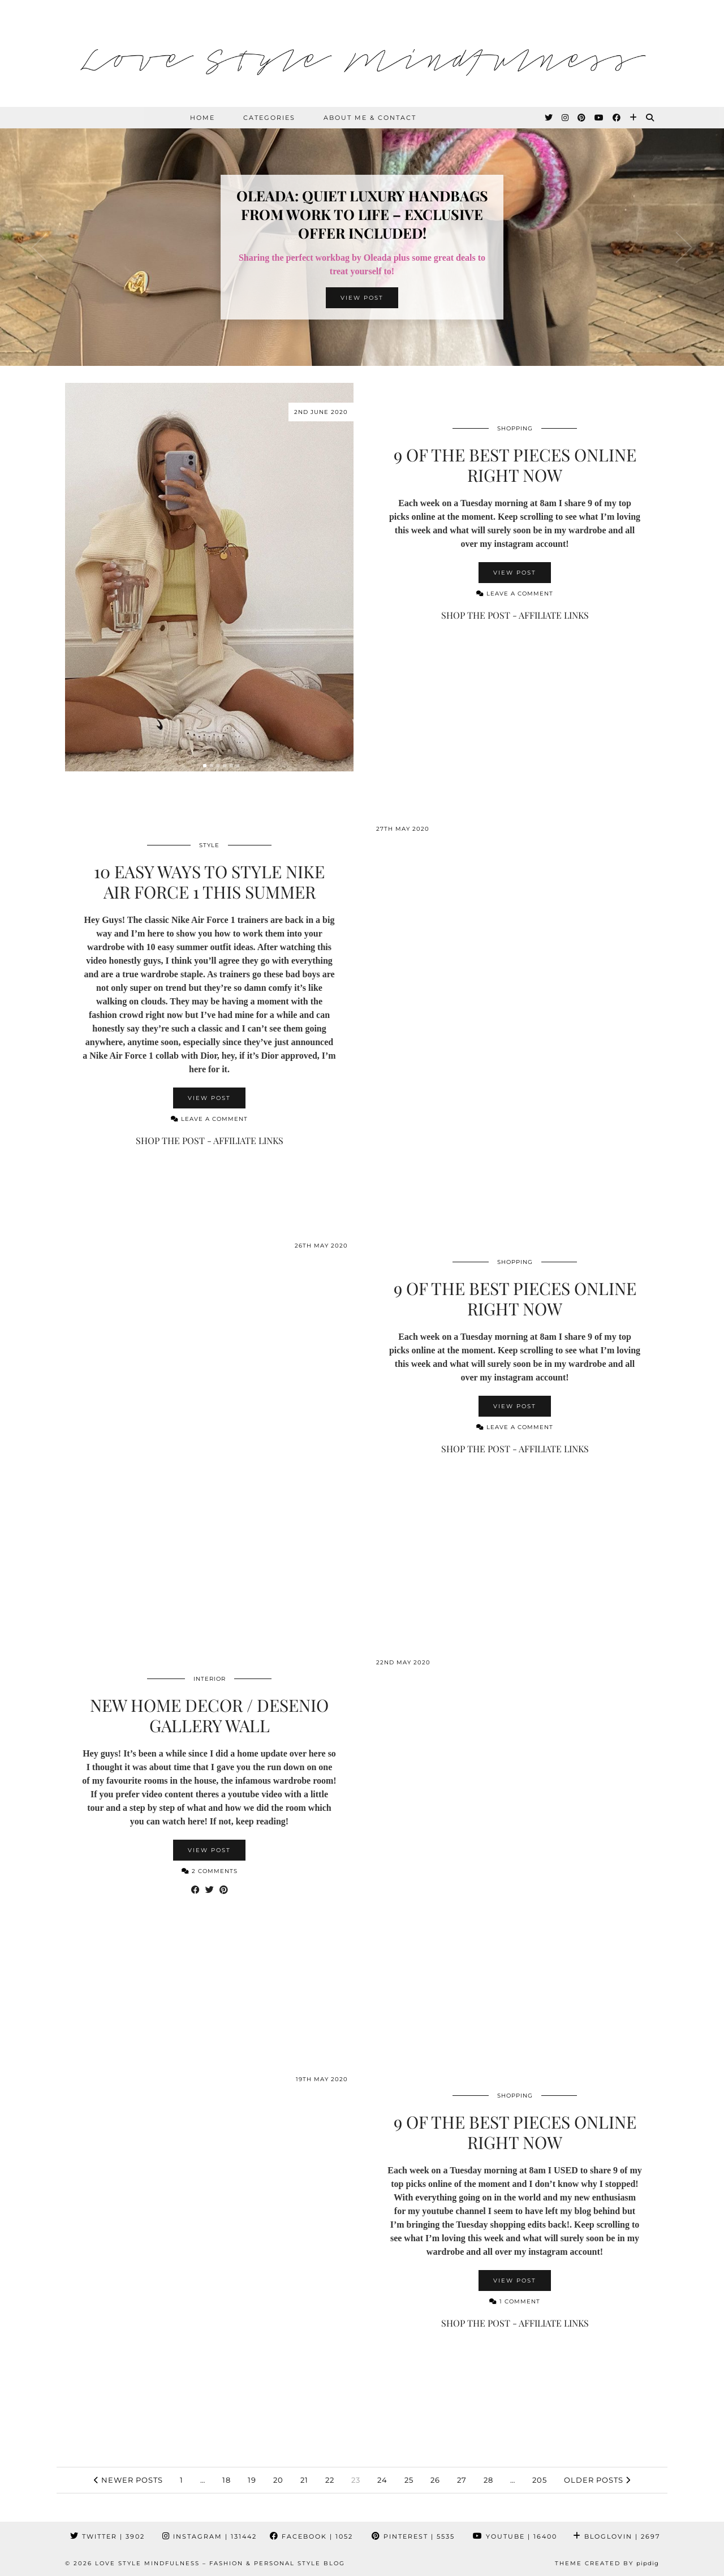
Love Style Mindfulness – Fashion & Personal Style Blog (220, 2563)
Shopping (515, 428)
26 (435, 2479)
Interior (209, 1678)
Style (209, 845)
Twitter (107, 2536)
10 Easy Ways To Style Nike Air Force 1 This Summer (209, 881)
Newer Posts (128, 2479)
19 (252, 2479)
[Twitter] (549, 117)
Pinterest (413, 2536)
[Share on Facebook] (195, 1890)
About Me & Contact (370, 118)
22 (329, 2479)
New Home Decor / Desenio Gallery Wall (209, 1715)
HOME (202, 118)
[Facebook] (617, 117)
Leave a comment (514, 593)
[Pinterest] (582, 117)
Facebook (311, 2536)
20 (278, 2479)
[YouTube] (599, 117)
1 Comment (514, 2301)
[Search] (650, 117)
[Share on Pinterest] (224, 1890)
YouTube (515, 2536)
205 (539, 2479)
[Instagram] (566, 117)
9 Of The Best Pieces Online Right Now (515, 464)
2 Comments (210, 1871)
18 (226, 2479)
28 (488, 2479)
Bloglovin (616, 2536)
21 (304, 2479)
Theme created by (607, 2563)
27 (462, 2479)
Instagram (209, 2536)
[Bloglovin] (634, 117)
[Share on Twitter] (209, 1890)
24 (382, 2479)
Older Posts (597, 2479)
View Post (362, 297)
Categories (269, 118)
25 (408, 2479)
